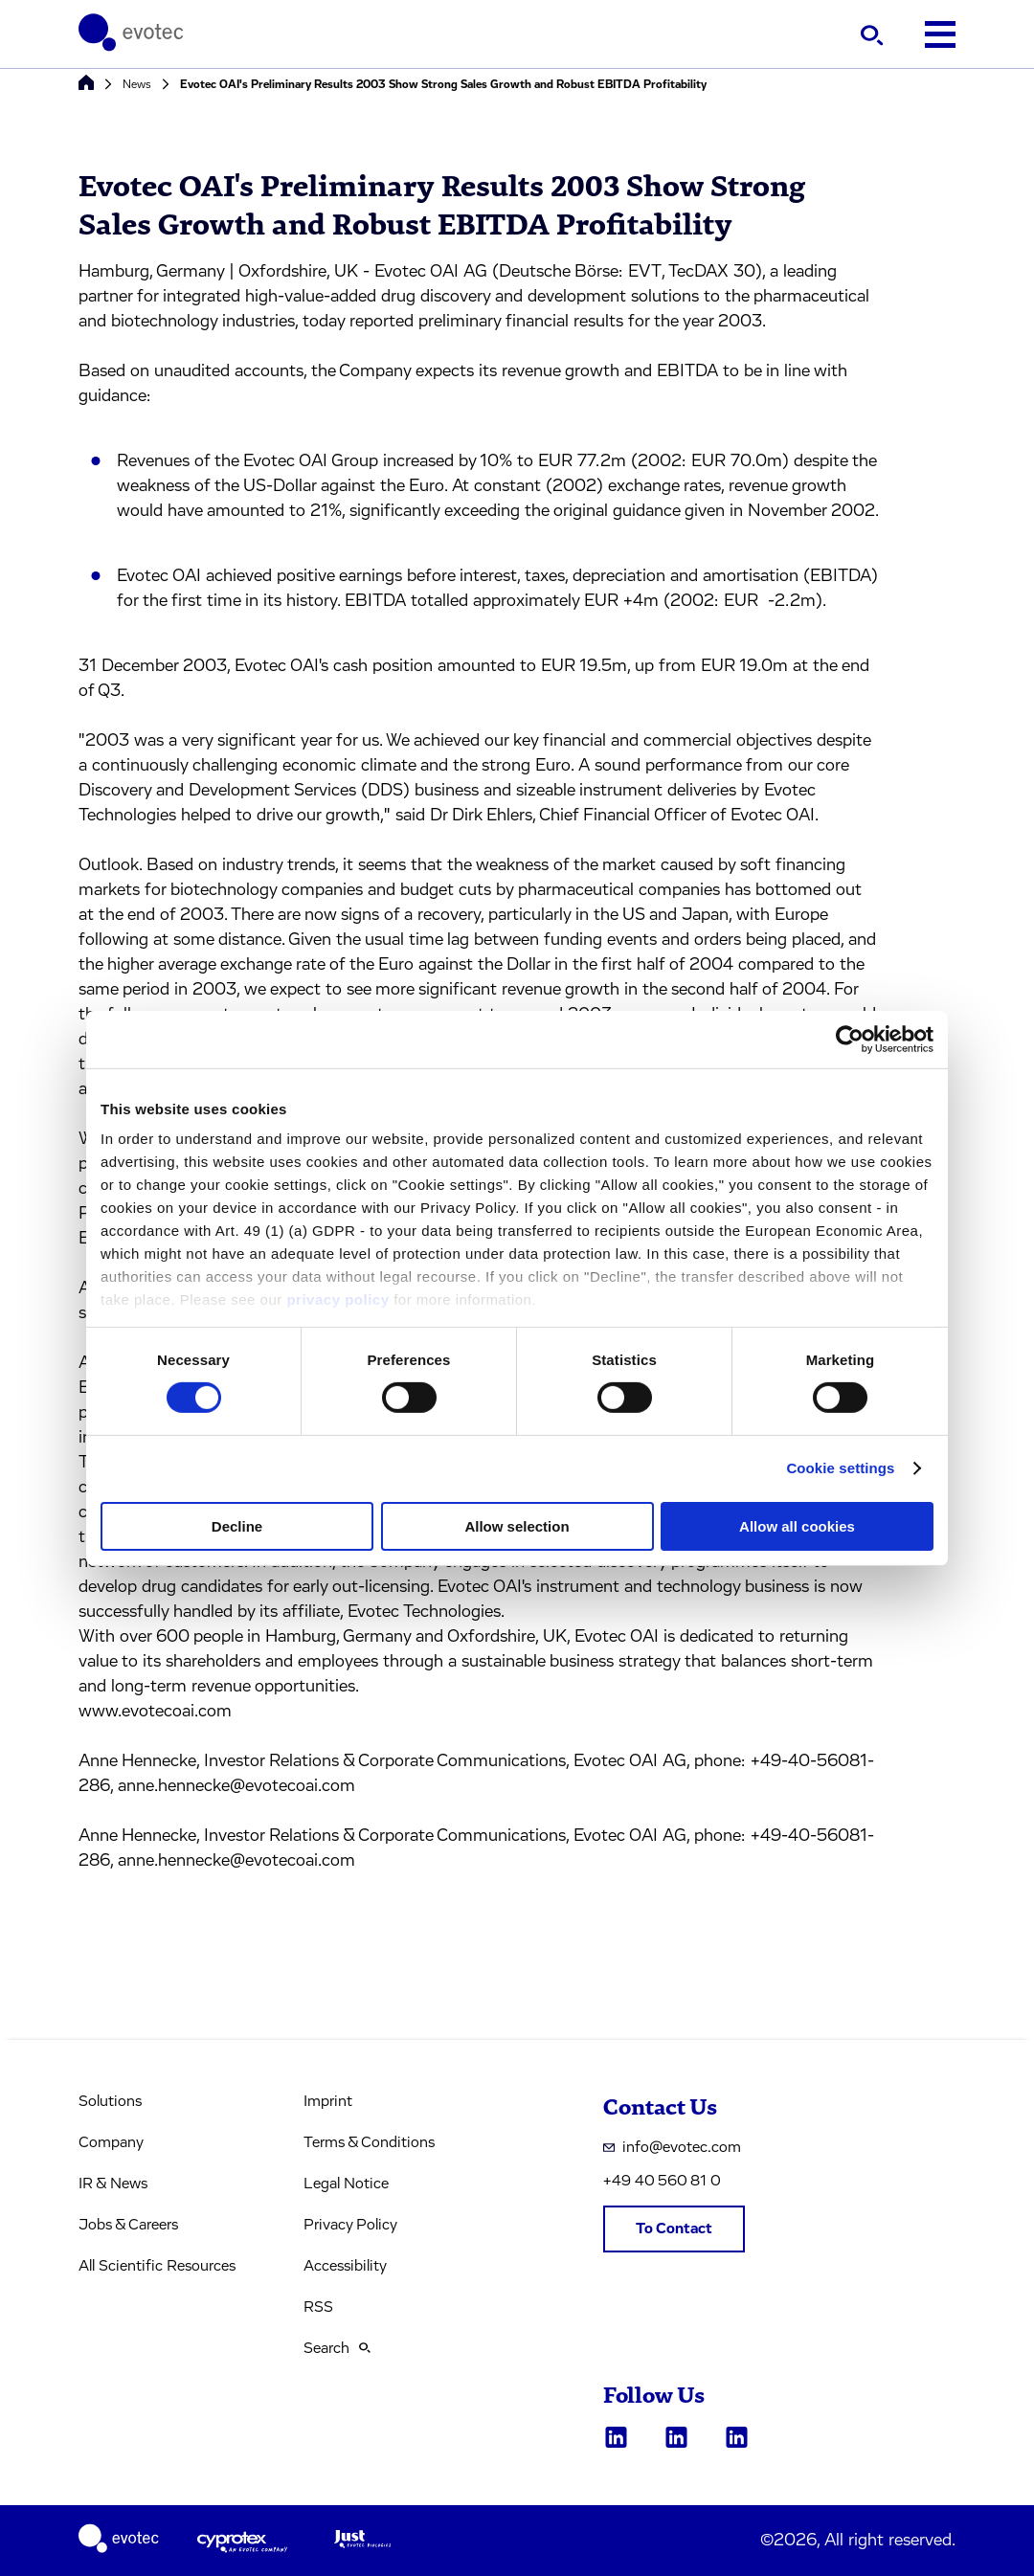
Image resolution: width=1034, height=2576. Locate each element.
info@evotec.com (672, 2147)
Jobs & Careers (128, 2224)
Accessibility (345, 2266)
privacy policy (337, 1299)
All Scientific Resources (157, 2266)
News (137, 84)
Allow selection (516, 1526)
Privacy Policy (350, 2224)
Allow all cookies (797, 1526)
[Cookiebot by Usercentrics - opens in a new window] (849, 1038)
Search (337, 2348)
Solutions (110, 2101)
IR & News (113, 2183)
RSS (318, 2307)
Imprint (327, 2101)
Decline (237, 1526)
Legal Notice (346, 2183)
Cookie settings (840, 1468)
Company (111, 2142)
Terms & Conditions (369, 2142)
